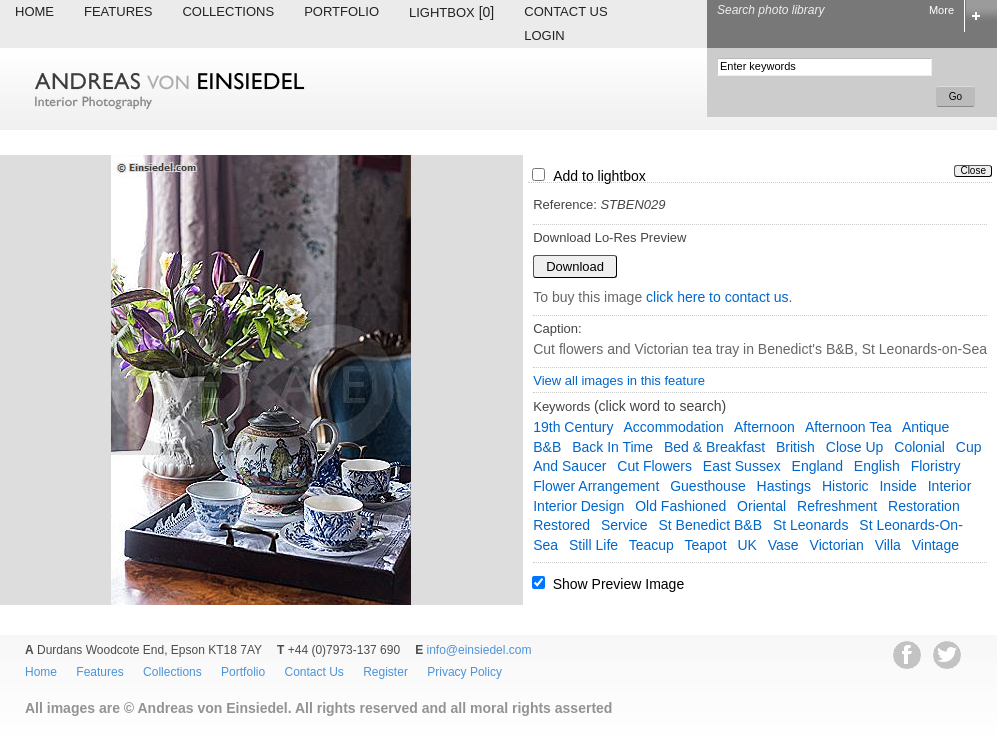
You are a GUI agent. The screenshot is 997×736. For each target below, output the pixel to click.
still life (593, 545)
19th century (573, 427)
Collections (228, 11)
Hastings (784, 486)
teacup (651, 545)
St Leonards (811, 525)
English (877, 466)
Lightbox (451, 12)
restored (561, 525)
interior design (578, 506)
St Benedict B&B (711, 525)
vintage (935, 545)
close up (855, 447)
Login (544, 35)
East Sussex (742, 466)
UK (746, 545)
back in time (612, 447)
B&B (547, 447)
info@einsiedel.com (479, 650)
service (624, 525)
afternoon (764, 427)
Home (34, 11)
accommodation (674, 427)
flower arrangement (596, 486)
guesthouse (708, 486)
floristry (936, 466)
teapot (706, 545)
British (795, 447)
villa (888, 545)
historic (845, 486)
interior (950, 486)
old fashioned (680, 506)
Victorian (837, 545)
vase (783, 545)
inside (897, 486)
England (817, 466)
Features (118, 11)
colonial (919, 447)
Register (385, 672)
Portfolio (341, 11)
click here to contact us (717, 297)
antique (925, 427)
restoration (924, 506)
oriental (761, 506)
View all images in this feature (619, 380)
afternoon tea (848, 427)
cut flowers (654, 466)
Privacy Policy (464, 672)
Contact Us (565, 11)
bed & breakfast (714, 447)
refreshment (837, 506)
